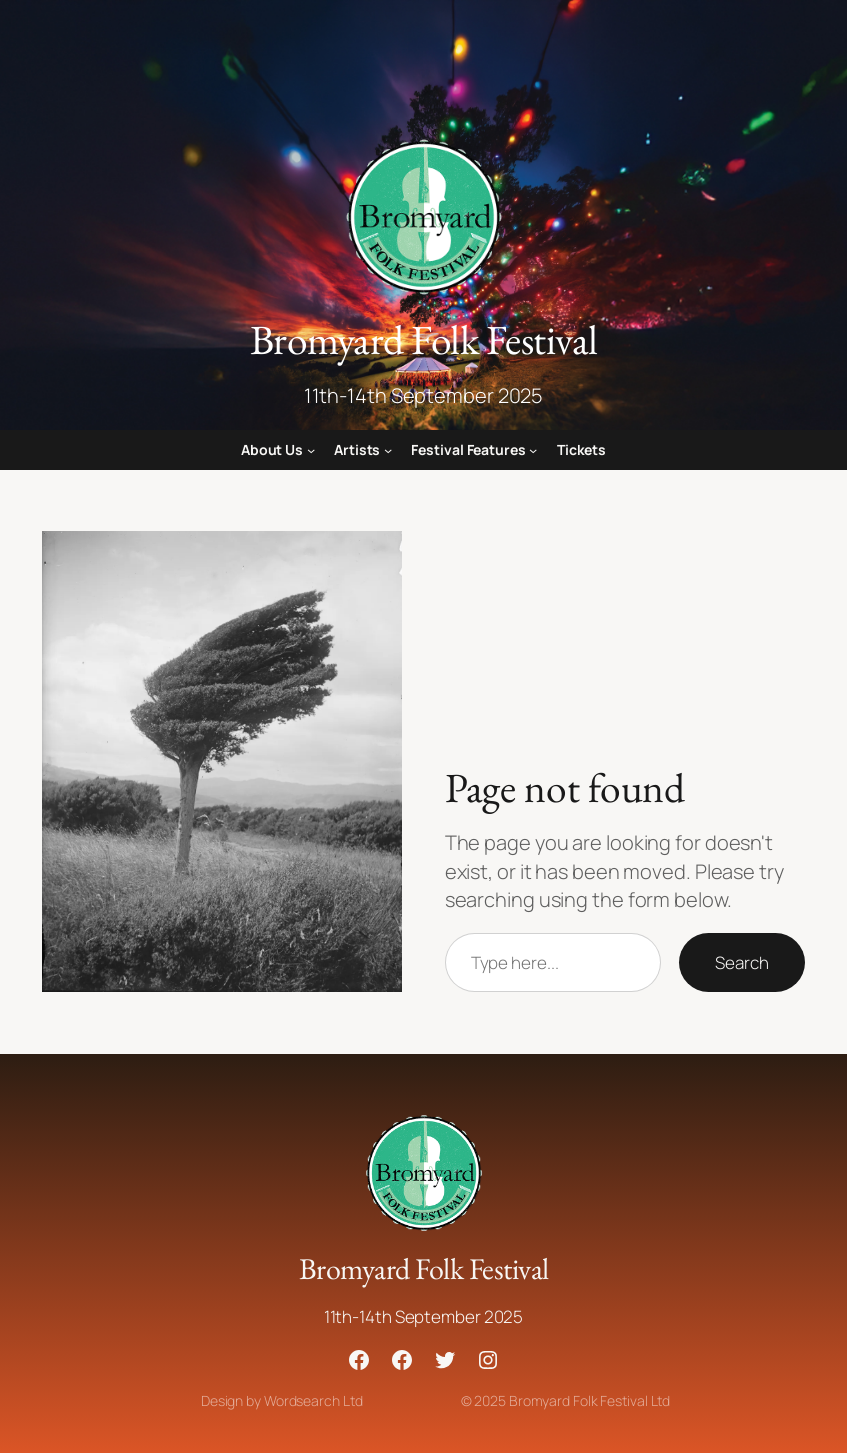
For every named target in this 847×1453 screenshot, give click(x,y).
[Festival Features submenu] (533, 450)
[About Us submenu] (311, 450)
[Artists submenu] (388, 450)
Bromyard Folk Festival (424, 339)
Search (741, 962)
